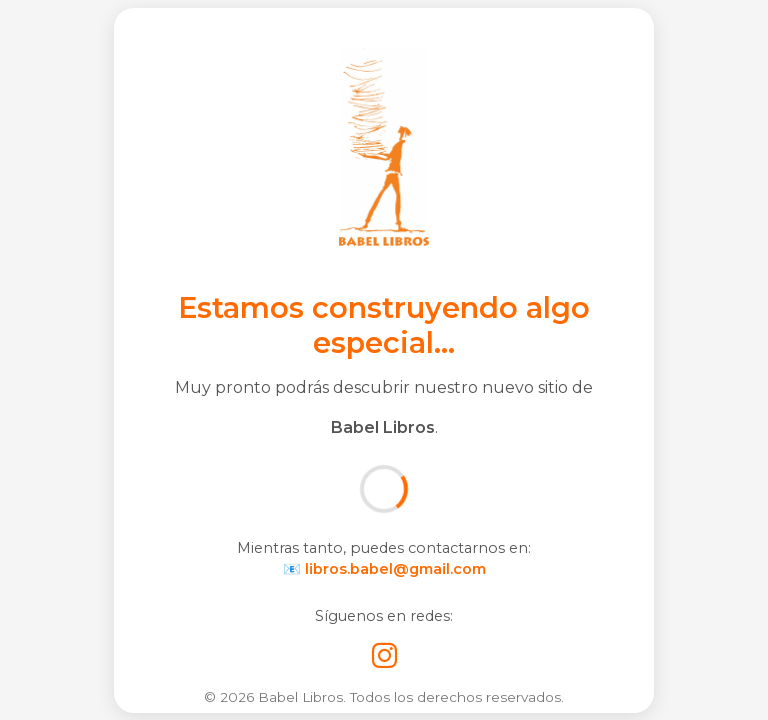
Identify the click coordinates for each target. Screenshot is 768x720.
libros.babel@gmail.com (395, 569)
